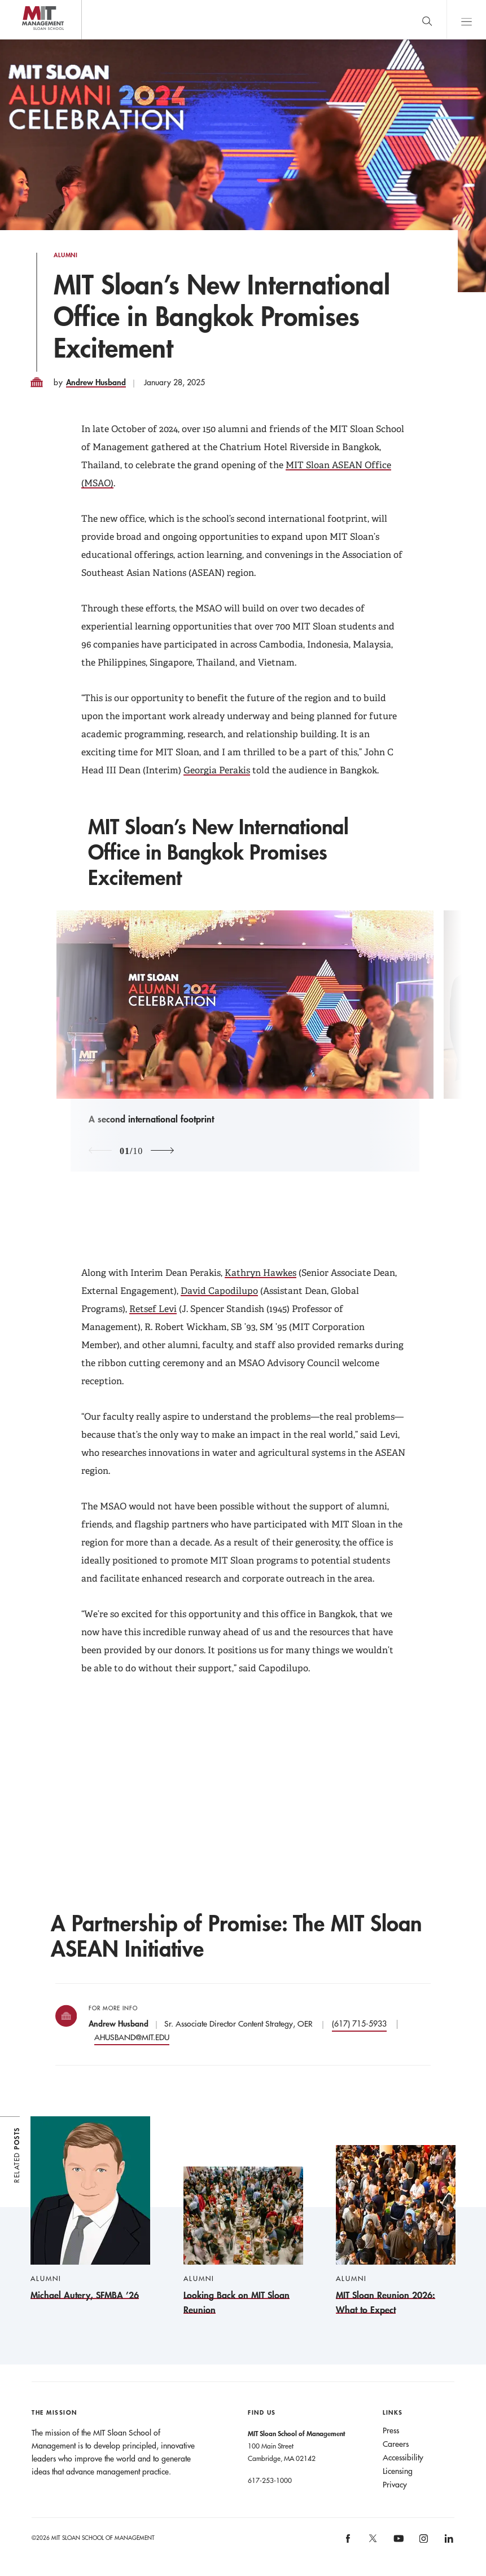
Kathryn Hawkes (260, 1272)
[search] (426, 19)
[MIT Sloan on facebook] (348, 2542)
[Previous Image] (100, 1151)
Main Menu (466, 19)
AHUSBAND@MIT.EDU (131, 2037)
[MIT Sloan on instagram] (423, 2542)
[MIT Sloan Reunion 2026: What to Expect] (396, 2231)
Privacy (395, 2485)
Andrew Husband (96, 382)
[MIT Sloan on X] (372, 2542)
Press (391, 2430)
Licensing (398, 2471)
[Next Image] (162, 1151)
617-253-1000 (270, 2480)
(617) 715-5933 (359, 2024)
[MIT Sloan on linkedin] (448, 2542)
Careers (396, 2444)
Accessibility (403, 2457)
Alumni (66, 255)
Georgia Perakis (216, 770)
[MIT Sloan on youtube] (397, 2544)
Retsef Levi (153, 1309)
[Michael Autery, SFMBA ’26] (90, 2209)
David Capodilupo (219, 1290)
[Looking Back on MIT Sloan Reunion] (243, 2242)
